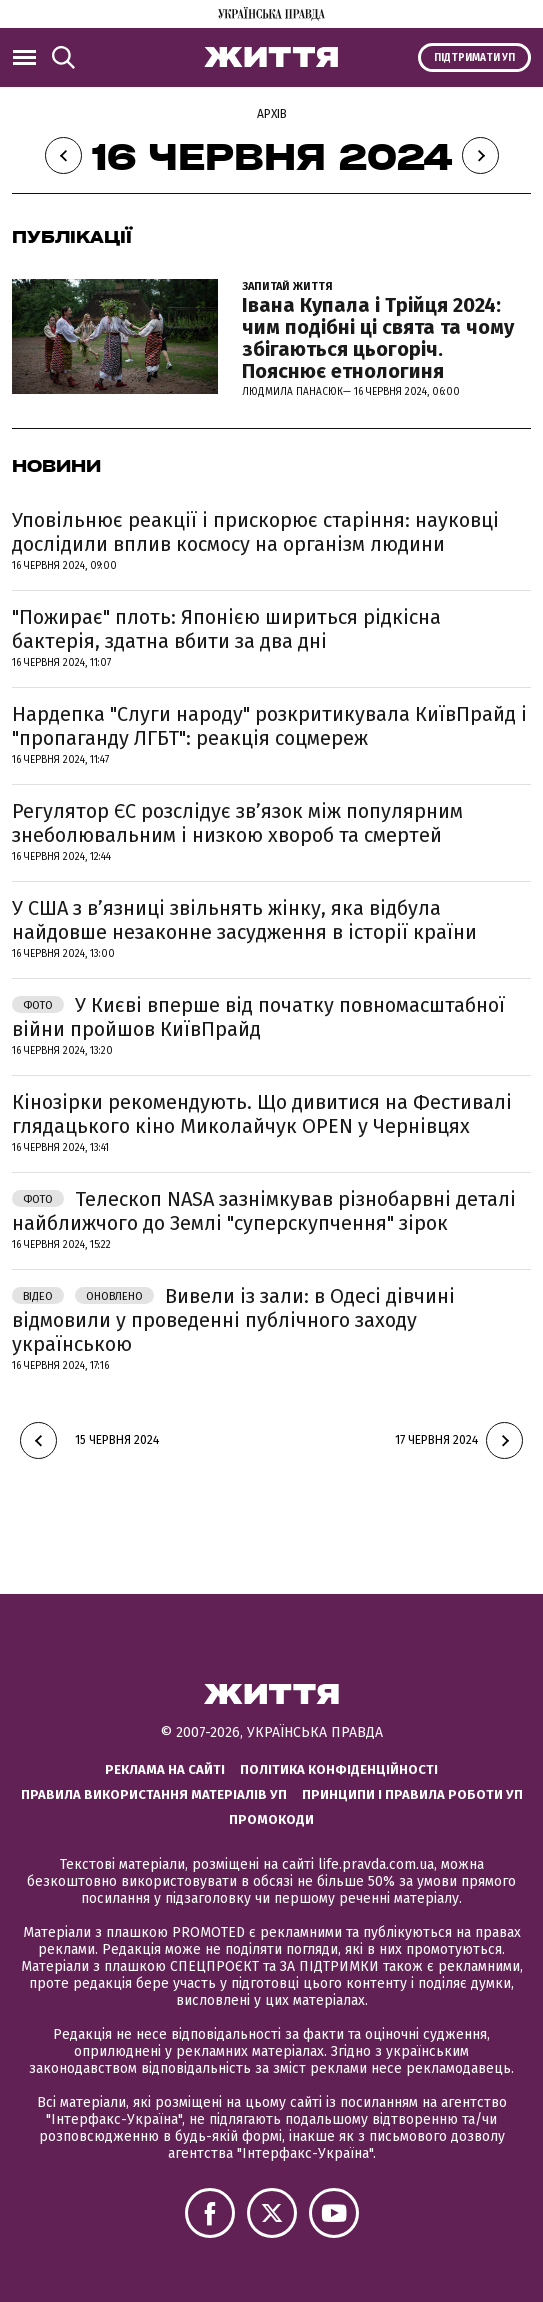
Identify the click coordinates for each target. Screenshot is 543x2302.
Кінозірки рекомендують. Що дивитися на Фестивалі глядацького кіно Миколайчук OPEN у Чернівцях (262, 1114)
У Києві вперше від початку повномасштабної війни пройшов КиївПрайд (258, 1017)
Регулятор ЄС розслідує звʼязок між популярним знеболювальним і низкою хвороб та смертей (237, 823)
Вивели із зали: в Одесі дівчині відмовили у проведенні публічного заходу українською (233, 1320)
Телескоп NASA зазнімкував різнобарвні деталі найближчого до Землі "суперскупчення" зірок (264, 1211)
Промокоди (271, 1819)
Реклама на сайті (165, 1769)
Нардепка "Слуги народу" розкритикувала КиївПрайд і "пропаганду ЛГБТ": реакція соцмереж (269, 726)
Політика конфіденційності (339, 1769)
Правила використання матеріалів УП (154, 1794)
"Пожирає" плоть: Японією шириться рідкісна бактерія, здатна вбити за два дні (226, 629)
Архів (272, 114)
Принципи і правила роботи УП (412, 1794)
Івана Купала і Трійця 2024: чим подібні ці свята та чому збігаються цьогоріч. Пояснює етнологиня (378, 338)
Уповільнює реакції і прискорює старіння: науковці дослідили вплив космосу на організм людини (255, 532)
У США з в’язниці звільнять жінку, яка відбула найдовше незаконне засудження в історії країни (244, 920)
